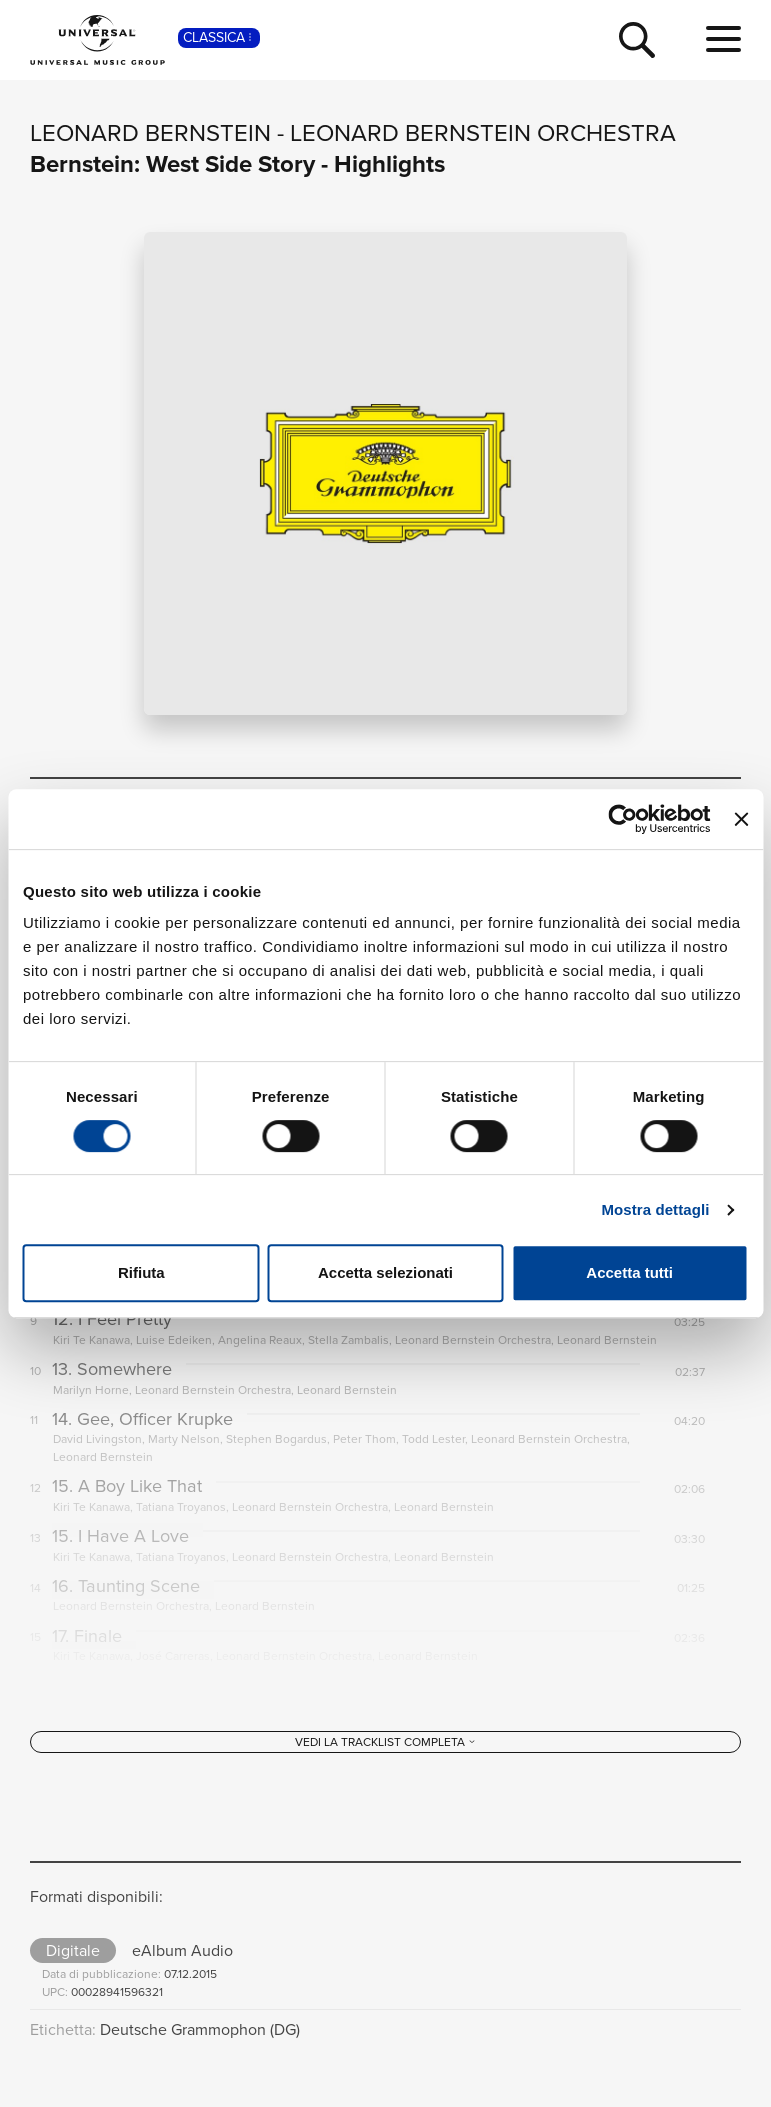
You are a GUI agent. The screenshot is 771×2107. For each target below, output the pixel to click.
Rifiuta (141, 1272)
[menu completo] (723, 40)
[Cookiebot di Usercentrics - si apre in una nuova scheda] (623, 819)
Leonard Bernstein (150, 133)
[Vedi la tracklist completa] (385, 1756)
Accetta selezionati (385, 1272)
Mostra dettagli (655, 1209)
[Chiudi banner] (741, 819)
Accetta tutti (629, 1272)
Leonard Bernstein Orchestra (483, 133)
